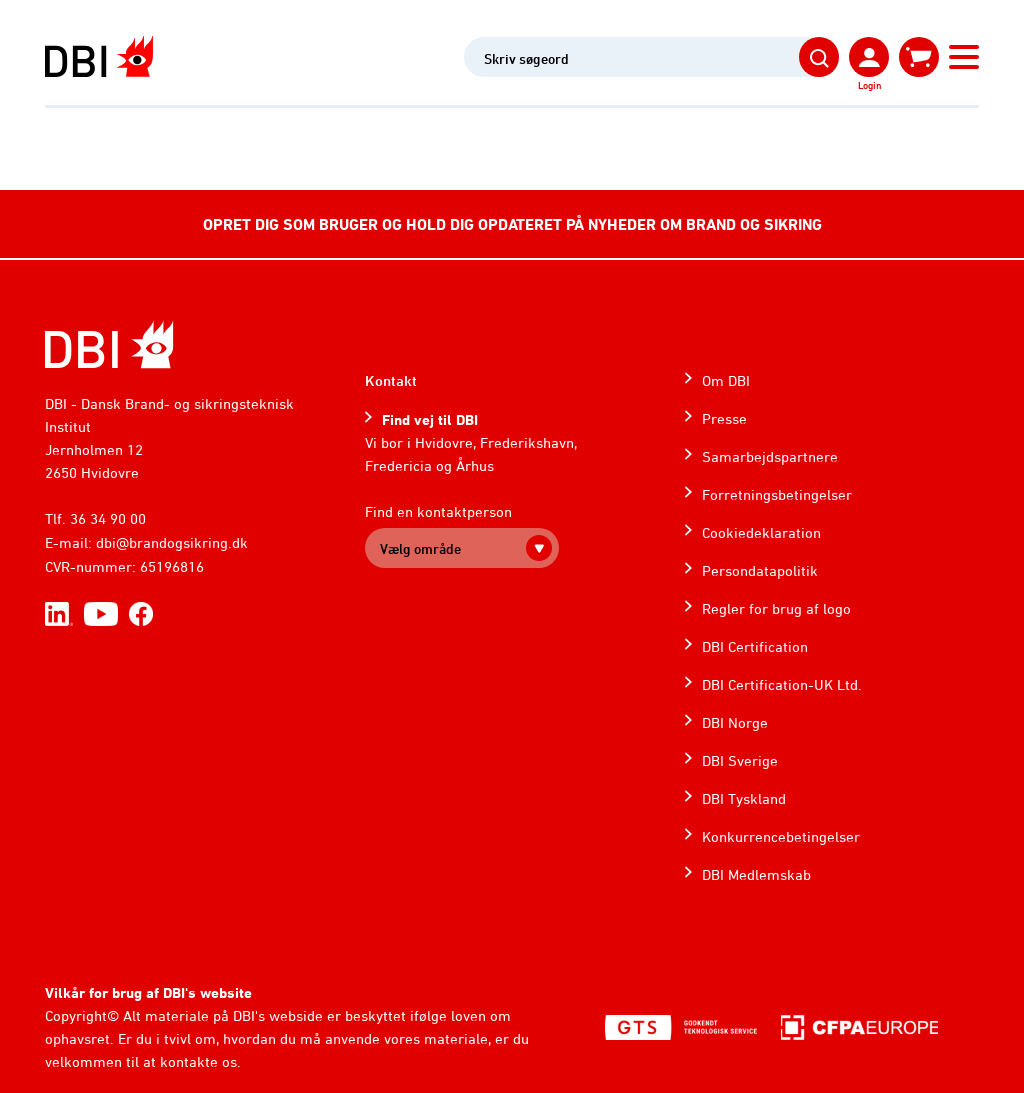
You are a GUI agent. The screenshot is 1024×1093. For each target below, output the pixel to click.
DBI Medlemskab (756, 874)
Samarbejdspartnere (770, 456)
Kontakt (391, 380)
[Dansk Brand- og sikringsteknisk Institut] (99, 56)
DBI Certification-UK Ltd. (782, 684)
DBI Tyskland (744, 798)
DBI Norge (735, 722)
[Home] (109, 344)
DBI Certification (755, 646)
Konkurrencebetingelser (781, 836)
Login (869, 85)
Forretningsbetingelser (777, 494)
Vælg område (420, 548)
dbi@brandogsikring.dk (172, 542)
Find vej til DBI (430, 419)
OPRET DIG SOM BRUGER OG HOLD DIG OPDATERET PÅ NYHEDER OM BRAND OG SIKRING (512, 224)
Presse (724, 418)
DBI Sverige (740, 760)
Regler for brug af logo (776, 608)
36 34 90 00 (108, 518)
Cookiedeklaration (761, 532)
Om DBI (726, 380)
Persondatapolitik (760, 570)
